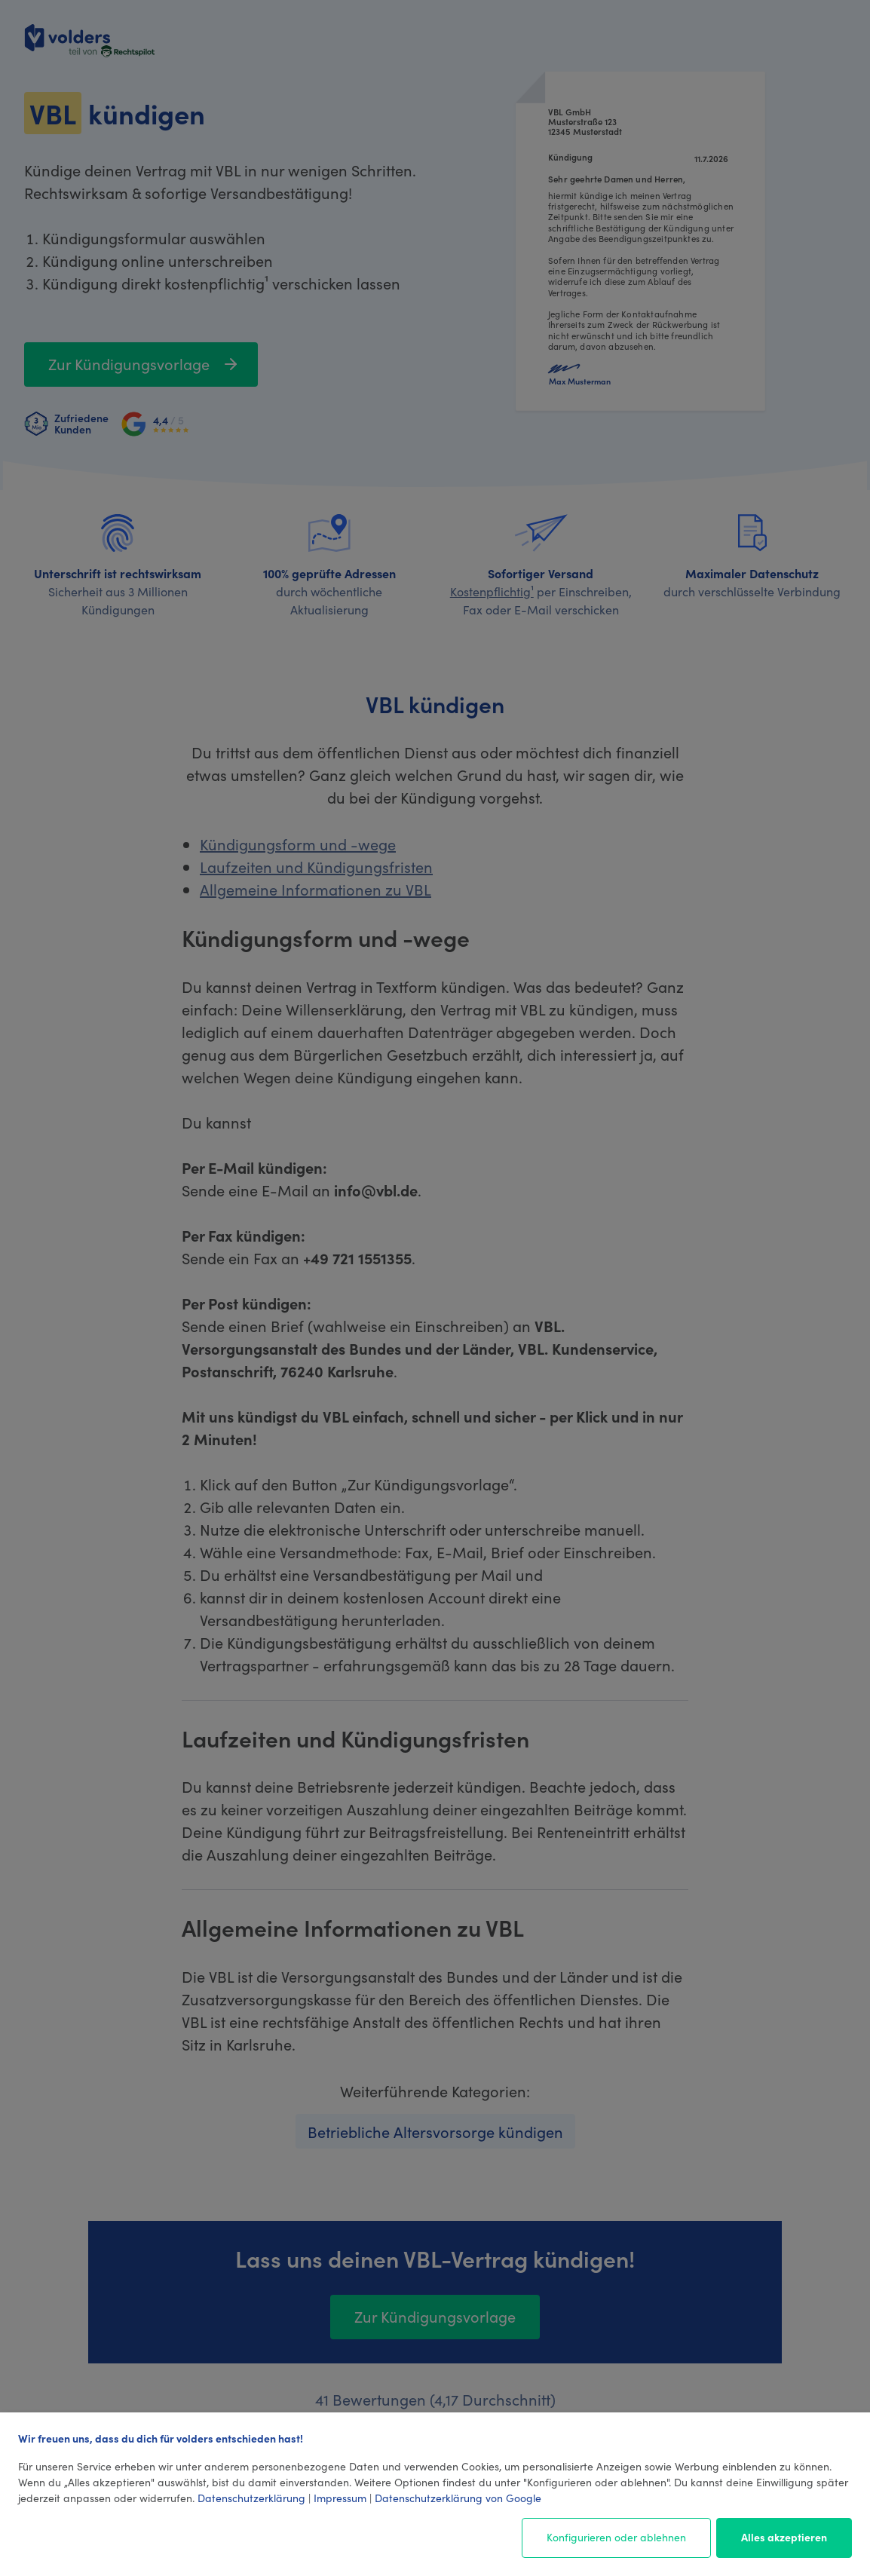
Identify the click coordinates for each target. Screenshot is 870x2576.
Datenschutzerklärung (251, 2497)
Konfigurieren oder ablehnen (616, 2536)
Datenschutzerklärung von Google (458, 2497)
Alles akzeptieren (784, 2536)
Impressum (340, 2497)
